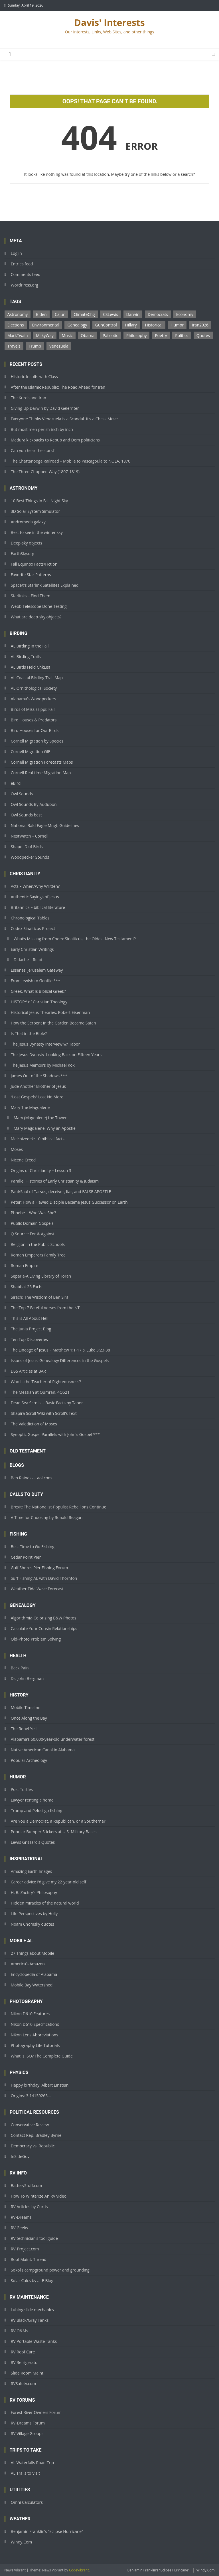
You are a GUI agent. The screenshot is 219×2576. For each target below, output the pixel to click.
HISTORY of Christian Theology (39, 1001)
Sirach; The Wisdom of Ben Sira (39, 1297)
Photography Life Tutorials (35, 2045)
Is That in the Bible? (29, 1033)
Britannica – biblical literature (38, 907)
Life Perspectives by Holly (34, 1913)
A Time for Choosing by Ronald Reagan (47, 1517)
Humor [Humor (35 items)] (177, 325)
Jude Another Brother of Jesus (38, 1086)
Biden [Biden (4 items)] (41, 314)
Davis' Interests (109, 22)
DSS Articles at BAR (28, 1371)
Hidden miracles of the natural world (45, 1903)
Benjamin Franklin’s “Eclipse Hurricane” (47, 2531)
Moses (17, 1149)
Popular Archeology (29, 1760)
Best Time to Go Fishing (32, 1546)
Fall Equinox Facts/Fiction (34, 564)
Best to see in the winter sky (37, 532)
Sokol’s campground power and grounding (50, 2270)
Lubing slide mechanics (32, 2309)
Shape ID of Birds (27, 846)
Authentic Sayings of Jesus (35, 896)
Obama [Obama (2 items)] (87, 335)
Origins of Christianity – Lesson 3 (41, 1170)
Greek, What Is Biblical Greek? (38, 991)
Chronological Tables (30, 918)
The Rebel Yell (24, 1728)
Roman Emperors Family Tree (38, 1255)
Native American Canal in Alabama (43, 1749)
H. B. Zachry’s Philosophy (34, 1892)
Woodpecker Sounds (30, 857)
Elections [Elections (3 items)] (15, 325)
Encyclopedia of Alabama (34, 1974)
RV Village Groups (27, 2433)
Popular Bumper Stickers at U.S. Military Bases (54, 1831)
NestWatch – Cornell (29, 836)
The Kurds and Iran (28, 397)
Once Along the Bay (29, 1718)
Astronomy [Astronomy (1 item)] (17, 314)
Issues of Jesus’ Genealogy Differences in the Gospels (60, 1360)
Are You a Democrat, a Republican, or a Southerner (58, 1821)
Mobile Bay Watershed (32, 1985)
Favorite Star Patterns (31, 574)
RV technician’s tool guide (34, 2238)
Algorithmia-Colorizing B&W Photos (43, 1618)
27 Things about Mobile (32, 1953)
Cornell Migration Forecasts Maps (42, 762)
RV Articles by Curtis (29, 2206)
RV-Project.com (25, 2249)
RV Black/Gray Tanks (30, 2320)
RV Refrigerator (25, 2362)
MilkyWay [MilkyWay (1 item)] (45, 335)
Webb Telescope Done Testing (39, 606)
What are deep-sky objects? (36, 617)
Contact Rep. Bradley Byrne (36, 2135)
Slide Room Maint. (27, 2373)
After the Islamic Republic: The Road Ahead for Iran (58, 387)
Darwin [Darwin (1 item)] (133, 314)
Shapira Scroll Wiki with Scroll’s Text (44, 1413)
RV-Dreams (21, 2217)
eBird (16, 783)
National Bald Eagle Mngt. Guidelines (45, 825)
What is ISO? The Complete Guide (42, 2056)
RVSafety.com (23, 2383)
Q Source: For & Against (33, 1233)
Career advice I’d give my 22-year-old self (48, 1882)
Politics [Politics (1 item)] (181, 335)
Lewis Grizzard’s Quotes (33, 1842)
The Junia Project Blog (31, 1329)
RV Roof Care (23, 2352)
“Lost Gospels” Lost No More (37, 1097)
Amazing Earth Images (31, 1871)
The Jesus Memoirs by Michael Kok (43, 1065)
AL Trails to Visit (25, 2473)
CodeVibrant (79, 2570)
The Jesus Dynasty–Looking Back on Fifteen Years (56, 1054)
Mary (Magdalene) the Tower (40, 1117)
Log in (16, 253)
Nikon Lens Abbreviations (34, 2035)
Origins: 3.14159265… (31, 2095)
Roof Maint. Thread (28, 2259)
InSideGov (20, 2156)
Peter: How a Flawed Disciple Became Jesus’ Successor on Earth (69, 1202)
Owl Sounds (22, 793)
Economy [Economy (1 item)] (184, 314)
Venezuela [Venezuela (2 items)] (58, 346)
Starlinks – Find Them (30, 595)
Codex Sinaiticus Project (33, 928)
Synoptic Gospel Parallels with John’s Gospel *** (55, 1434)
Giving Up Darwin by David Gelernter (45, 408)
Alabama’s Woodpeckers (33, 698)
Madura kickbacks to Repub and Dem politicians (55, 440)
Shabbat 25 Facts (26, 1286)
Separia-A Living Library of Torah (41, 1276)
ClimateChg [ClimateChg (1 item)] (84, 314)
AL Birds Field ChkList (30, 667)
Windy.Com (21, 2542)
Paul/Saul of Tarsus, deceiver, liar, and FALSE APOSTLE (61, 1191)
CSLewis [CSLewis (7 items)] (110, 314)
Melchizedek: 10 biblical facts (37, 1138)
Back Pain (20, 1668)
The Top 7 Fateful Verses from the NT (45, 1307)
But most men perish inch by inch (42, 429)
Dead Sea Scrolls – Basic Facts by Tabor (47, 1402)
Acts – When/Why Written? (35, 886)
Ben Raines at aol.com (31, 1477)
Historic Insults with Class (34, 376)
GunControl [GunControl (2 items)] (106, 325)
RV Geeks (19, 2227)
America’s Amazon (28, 1963)
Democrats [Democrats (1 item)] (158, 314)
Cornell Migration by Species (37, 741)
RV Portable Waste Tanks (34, 2341)
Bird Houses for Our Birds (35, 730)
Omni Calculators (27, 2502)
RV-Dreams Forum (28, 2423)
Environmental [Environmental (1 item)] (45, 325)
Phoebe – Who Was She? (33, 1212)
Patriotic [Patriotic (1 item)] (110, 335)
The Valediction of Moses (34, 1424)
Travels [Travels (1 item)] (14, 346)
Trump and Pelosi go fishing (36, 1810)
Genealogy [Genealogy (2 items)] (77, 325)
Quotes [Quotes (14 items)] (203, 335)
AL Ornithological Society (34, 688)
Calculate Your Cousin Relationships (44, 1628)
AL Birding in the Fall (30, 646)
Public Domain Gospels (32, 1223)
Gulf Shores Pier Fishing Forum (39, 1567)
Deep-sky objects (26, 543)
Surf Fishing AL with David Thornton (44, 1578)
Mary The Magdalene (30, 1107)
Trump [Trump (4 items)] (35, 346)
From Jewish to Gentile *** (35, 980)
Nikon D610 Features (30, 2013)
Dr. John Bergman (27, 1678)
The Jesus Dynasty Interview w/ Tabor (45, 1044)
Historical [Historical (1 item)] (153, 325)
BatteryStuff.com (26, 2185)
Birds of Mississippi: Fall (33, 709)
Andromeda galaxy (28, 522)
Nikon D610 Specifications (35, 2024)
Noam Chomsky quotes (32, 1924)
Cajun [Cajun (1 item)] (60, 314)
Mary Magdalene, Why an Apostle (45, 1128)
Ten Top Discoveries (29, 1339)
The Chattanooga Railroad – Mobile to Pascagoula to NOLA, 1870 (70, 461)
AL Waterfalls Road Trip (32, 2462)
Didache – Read (28, 959)
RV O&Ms (19, 2330)
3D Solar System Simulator (35, 511)
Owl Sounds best (26, 815)
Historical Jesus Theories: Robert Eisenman (50, 1012)
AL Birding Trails (26, 656)
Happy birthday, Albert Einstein (40, 2085)
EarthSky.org (22, 553)
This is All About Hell (29, 1318)
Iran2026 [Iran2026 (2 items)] (200, 325)
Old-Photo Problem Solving (36, 1639)
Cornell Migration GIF (30, 751)
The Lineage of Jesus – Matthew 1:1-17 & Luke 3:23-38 (60, 1350)
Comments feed (25, 274)
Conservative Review (30, 2124)
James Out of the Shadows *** (39, 1075)
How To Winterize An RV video (38, 2196)
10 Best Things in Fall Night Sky (39, 500)
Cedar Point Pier (26, 1557)
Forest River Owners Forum (36, 2412)
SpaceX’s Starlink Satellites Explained (45, 585)
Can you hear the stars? (32, 450)
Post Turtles (22, 1789)
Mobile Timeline (25, 1707)
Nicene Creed (23, 1160)
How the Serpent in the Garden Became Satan (53, 1023)
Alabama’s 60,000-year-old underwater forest (53, 1739)
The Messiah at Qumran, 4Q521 (40, 1392)
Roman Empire (24, 1265)
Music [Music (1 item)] (67, 335)
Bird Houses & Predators (34, 720)
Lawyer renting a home (32, 1800)
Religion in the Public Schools (38, 1244)
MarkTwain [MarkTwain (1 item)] (17, 335)
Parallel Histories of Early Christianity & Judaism (55, 1181)
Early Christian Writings (32, 949)
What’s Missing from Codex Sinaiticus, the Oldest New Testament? (75, 938)
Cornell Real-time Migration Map (41, 772)
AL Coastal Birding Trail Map (37, 677)
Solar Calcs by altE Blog (32, 2280)
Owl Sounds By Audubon (34, 804)
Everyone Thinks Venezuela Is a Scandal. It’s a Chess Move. (65, 418)
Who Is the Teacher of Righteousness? (46, 1381)
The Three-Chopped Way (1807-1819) (45, 471)
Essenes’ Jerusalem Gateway (37, 970)
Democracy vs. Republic (33, 2146)
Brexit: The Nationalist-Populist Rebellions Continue (58, 1507)
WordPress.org (24, 285)
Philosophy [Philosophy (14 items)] (136, 335)
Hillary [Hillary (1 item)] (131, 325)
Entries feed (22, 264)
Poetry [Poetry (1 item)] (161, 335)
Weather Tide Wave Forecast (37, 1588)
